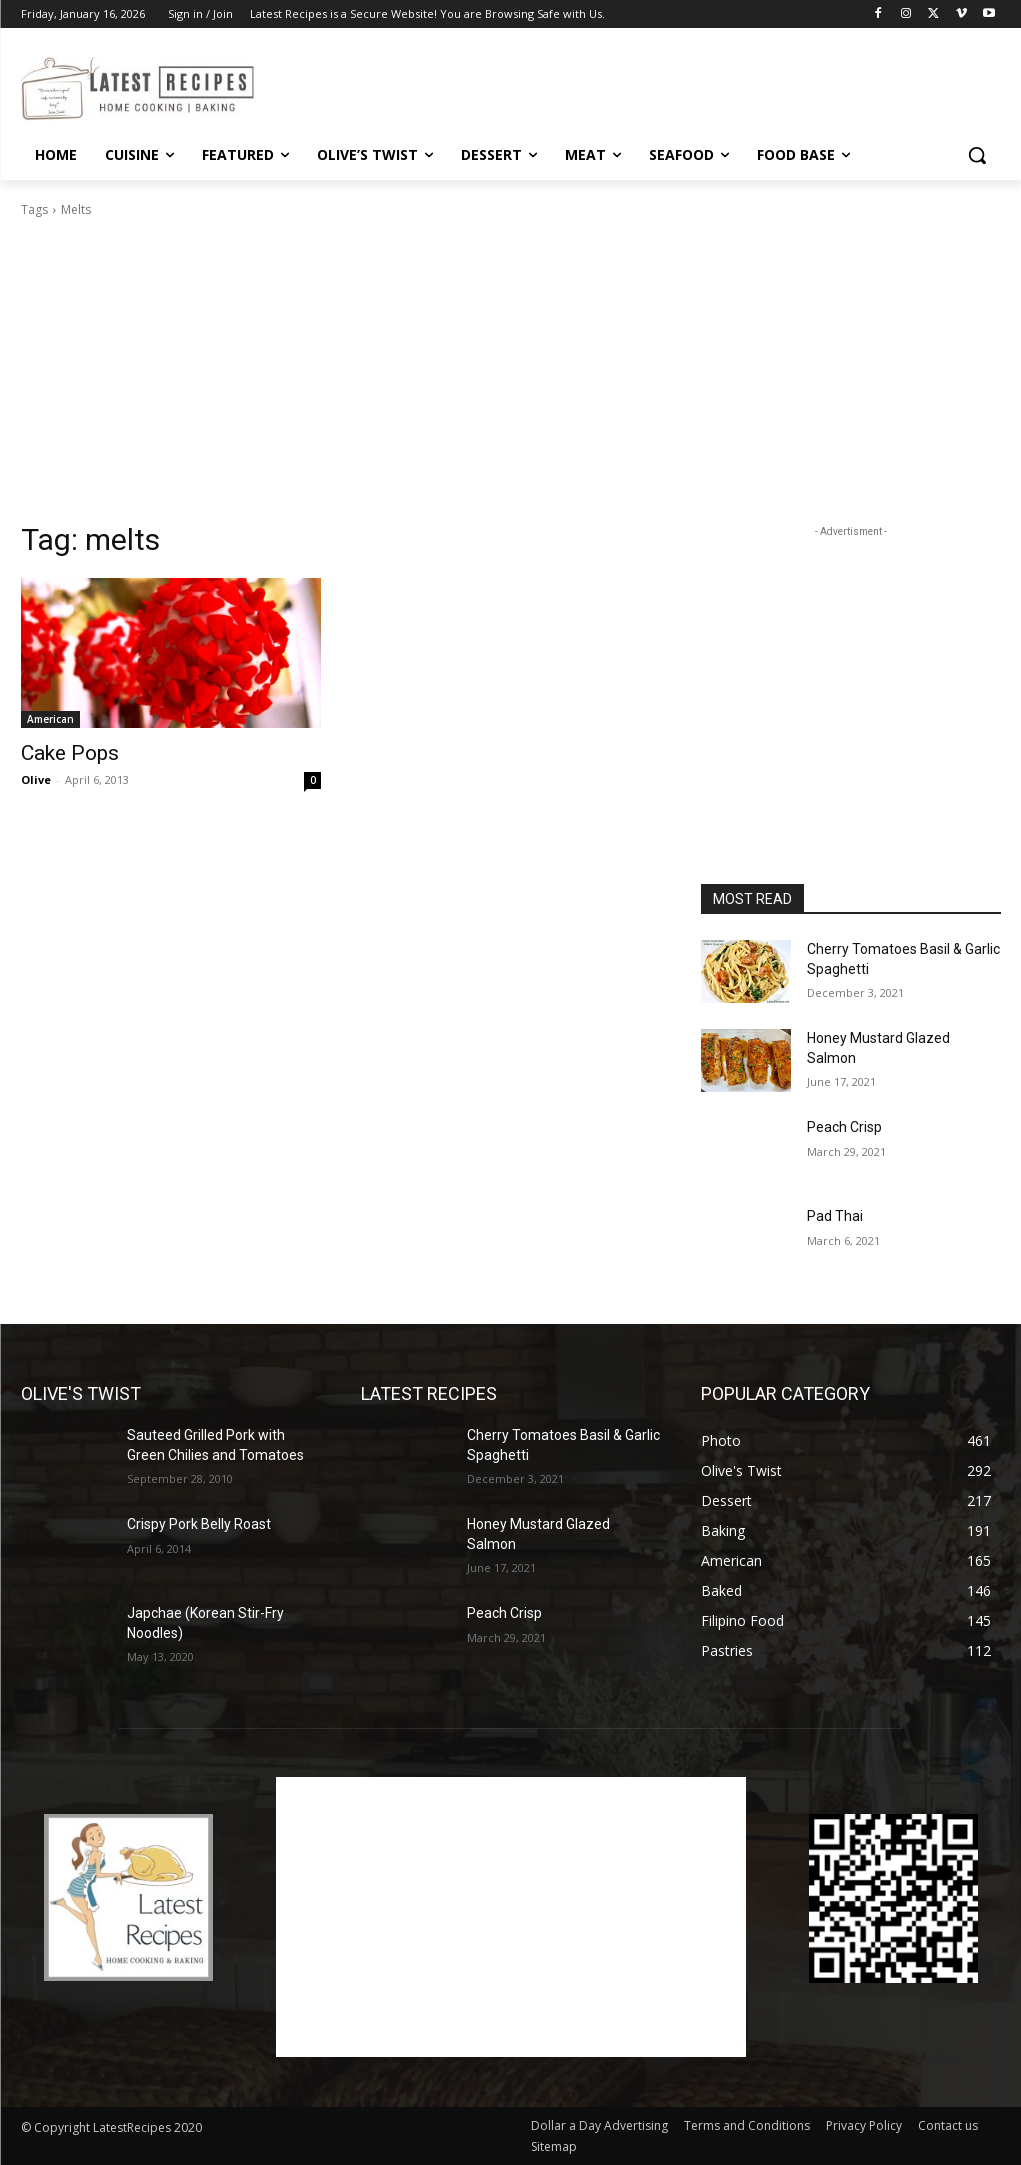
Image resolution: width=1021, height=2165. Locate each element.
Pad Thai (835, 1216)
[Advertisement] (490, 86)
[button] (977, 155)
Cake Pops (70, 753)
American (50, 719)
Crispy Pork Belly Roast (199, 1524)
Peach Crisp (844, 1127)
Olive (36, 779)
